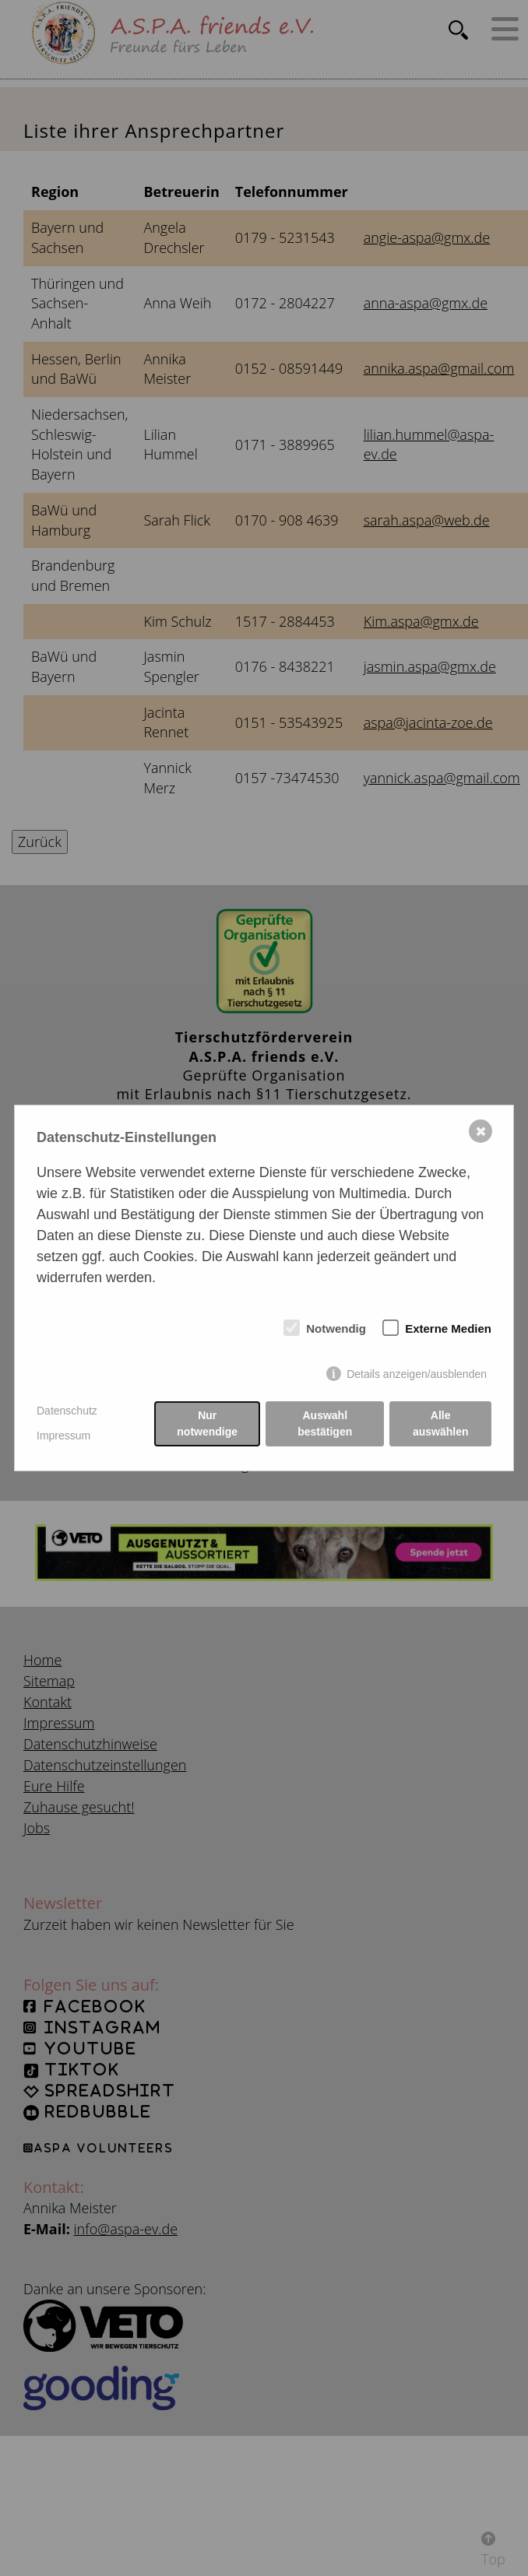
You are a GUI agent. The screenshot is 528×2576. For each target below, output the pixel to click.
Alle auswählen (441, 1423)
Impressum (63, 1435)
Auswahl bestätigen (324, 1423)
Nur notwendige (207, 1423)
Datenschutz (67, 1410)
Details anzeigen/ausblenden (417, 1374)
